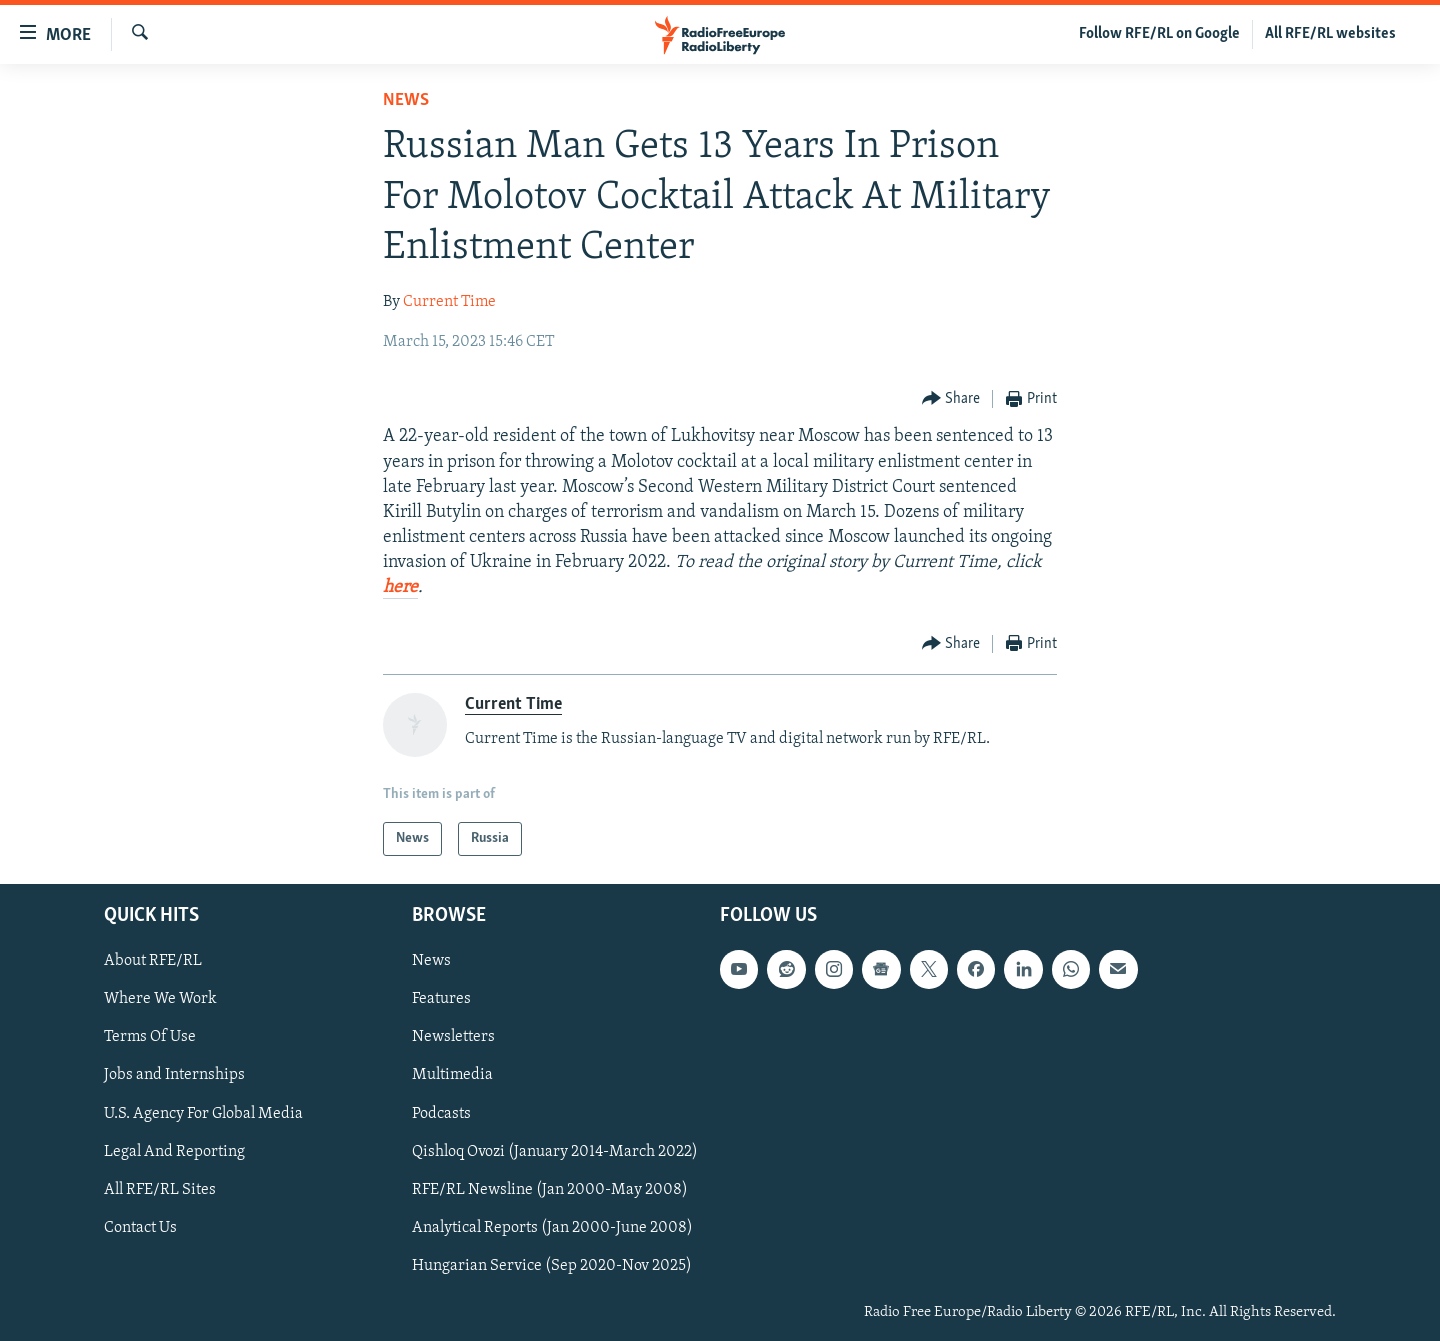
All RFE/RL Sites (160, 1190)
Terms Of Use (150, 1038)
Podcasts (441, 1114)
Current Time (449, 302)
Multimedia (452, 1076)
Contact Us (140, 1228)
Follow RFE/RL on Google (1159, 34)
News (406, 100)
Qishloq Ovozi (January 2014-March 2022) (555, 1152)
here (400, 587)
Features (441, 999)
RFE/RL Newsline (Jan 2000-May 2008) (550, 1190)
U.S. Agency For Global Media (203, 1114)
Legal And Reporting (174, 1152)
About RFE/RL (153, 961)
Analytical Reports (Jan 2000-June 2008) (552, 1228)
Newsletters (453, 1038)
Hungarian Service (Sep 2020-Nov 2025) (552, 1266)
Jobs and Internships (174, 1076)
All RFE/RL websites (1330, 34)
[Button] (951, 399)
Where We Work (160, 999)
